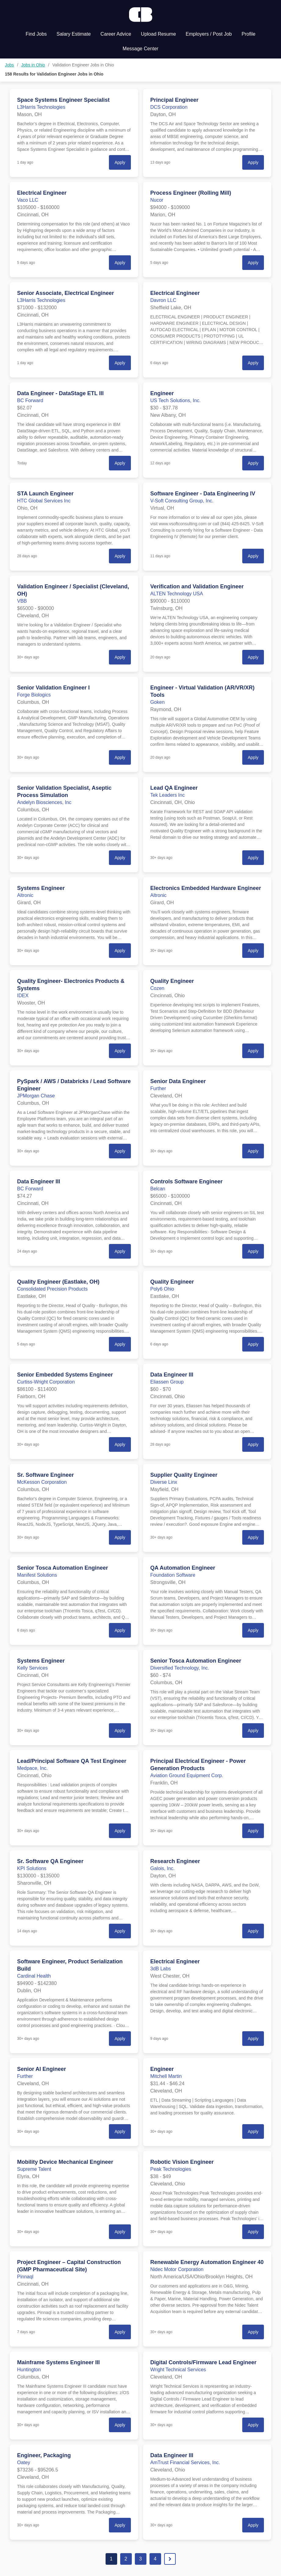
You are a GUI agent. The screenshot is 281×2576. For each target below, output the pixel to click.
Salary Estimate (73, 34)
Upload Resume (158, 34)
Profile (248, 34)
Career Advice (115, 34)
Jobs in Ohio (33, 64)
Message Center (140, 48)
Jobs (9, 64)
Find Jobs (36, 34)
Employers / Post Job (209, 34)
